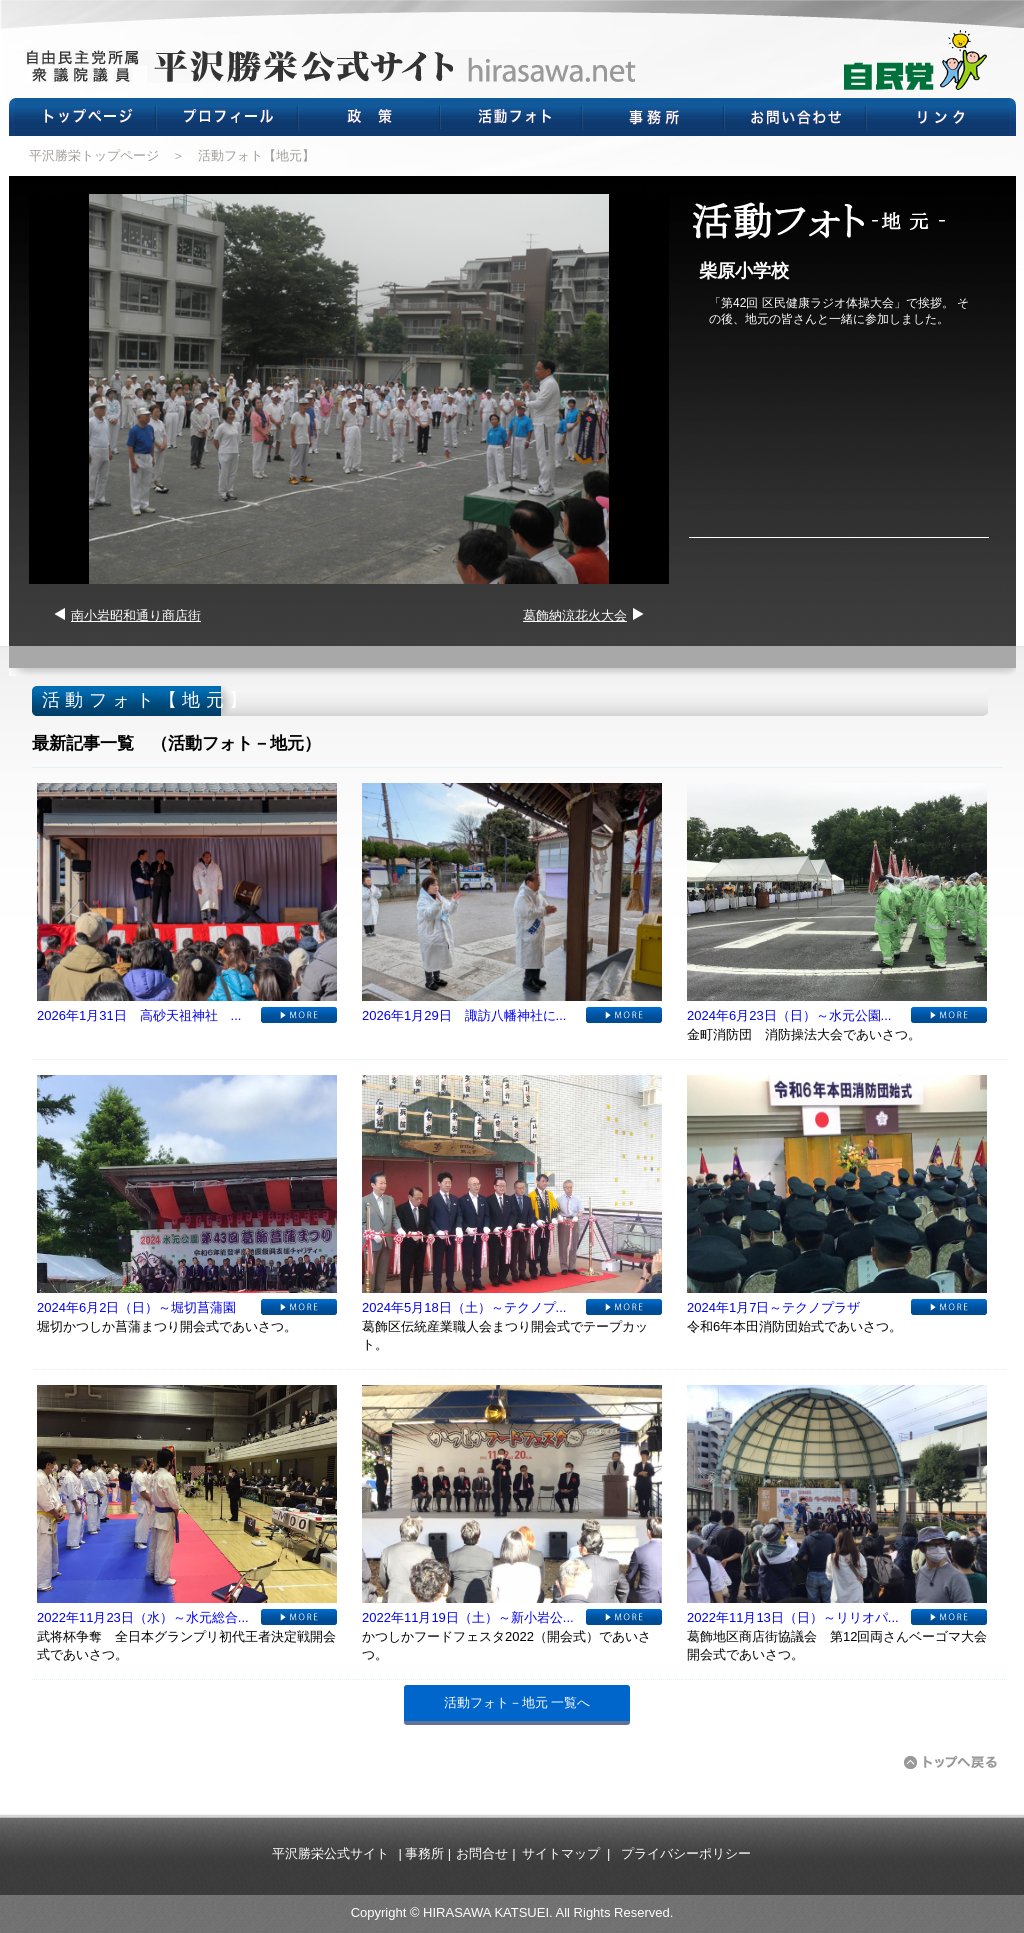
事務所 (424, 1853)
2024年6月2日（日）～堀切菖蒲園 (136, 1307)
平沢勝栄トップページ (94, 155)
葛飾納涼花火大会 (575, 615)
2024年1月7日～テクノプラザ (773, 1307)
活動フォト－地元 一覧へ (517, 1702)
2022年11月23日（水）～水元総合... (143, 1617)
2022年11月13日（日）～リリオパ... (793, 1617)
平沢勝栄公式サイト (330, 1853)
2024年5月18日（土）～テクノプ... (464, 1307)
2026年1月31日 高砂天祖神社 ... (139, 1015)
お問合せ (482, 1853)
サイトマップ (561, 1853)
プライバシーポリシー (686, 1853)
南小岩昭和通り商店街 (136, 615)
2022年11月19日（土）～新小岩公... (468, 1617)
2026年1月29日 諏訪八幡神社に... (464, 1015)
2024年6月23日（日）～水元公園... (789, 1015)
